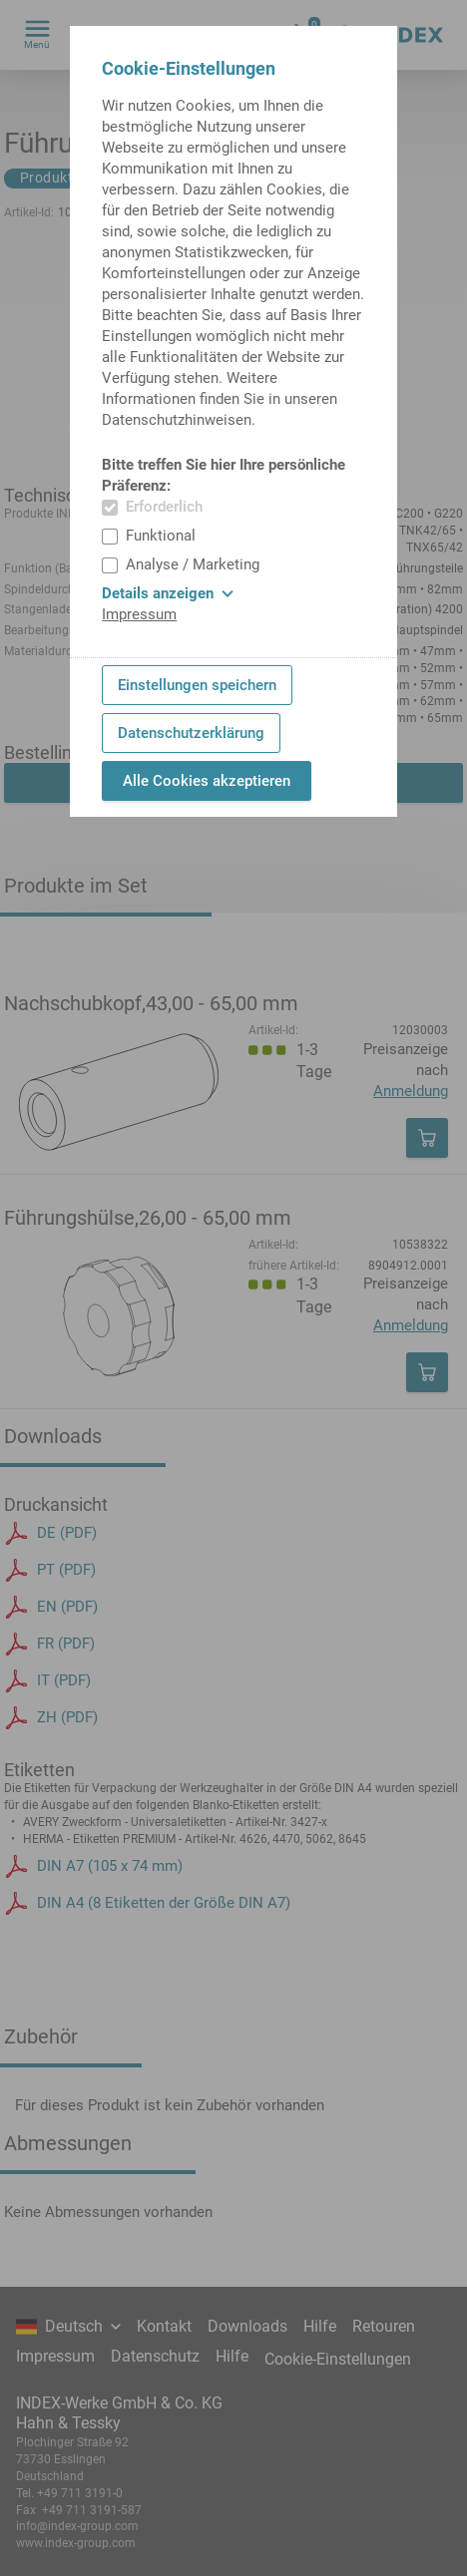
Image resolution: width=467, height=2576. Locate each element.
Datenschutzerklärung (191, 733)
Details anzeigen (168, 593)
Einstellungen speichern (197, 685)
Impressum (139, 614)
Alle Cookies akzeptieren (206, 781)
